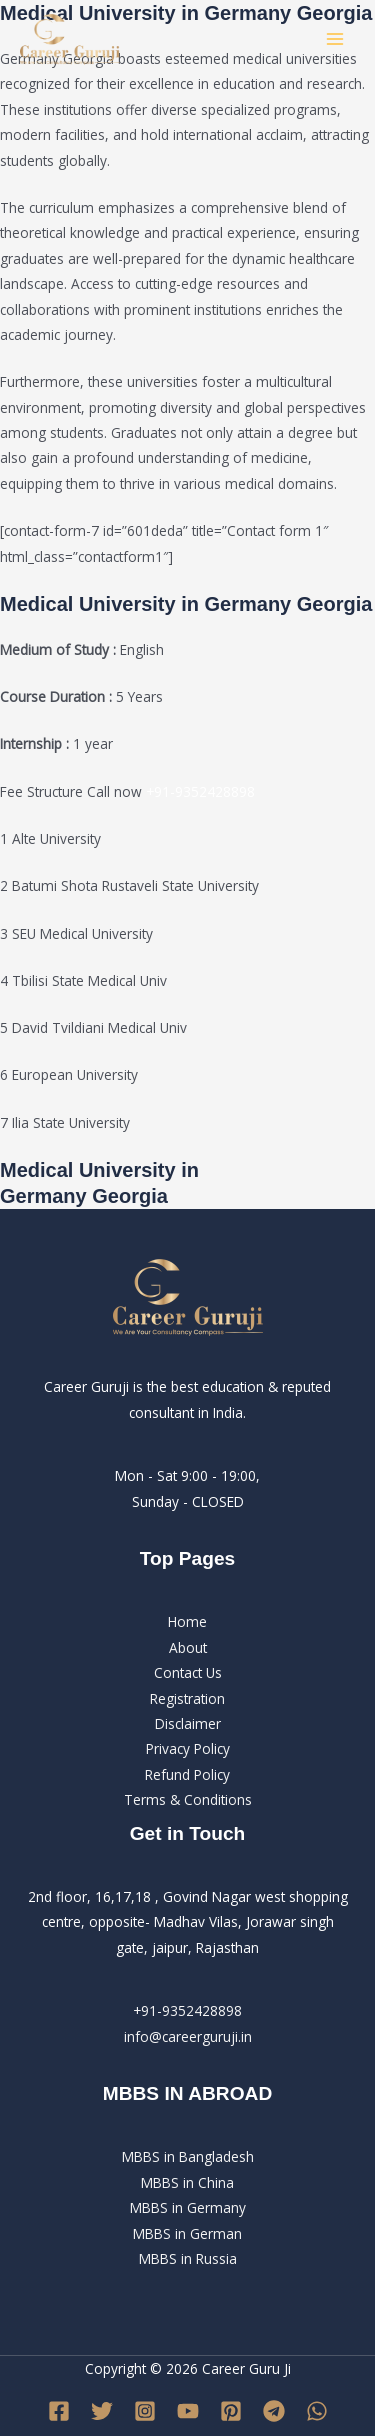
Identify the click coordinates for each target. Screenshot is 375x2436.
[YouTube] (188, 2411)
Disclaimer (188, 1723)
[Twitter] (102, 2411)
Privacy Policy (188, 1748)
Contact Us (188, 1672)
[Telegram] (274, 2411)
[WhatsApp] (317, 2411)
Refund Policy (187, 1774)
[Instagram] (145, 2411)
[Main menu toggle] (335, 39)
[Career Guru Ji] (70, 39)
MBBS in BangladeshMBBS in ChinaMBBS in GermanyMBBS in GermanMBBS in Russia (188, 2207)
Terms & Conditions (188, 1799)
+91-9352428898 (200, 791)
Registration (187, 1698)
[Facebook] (59, 2411)
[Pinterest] (231, 2411)
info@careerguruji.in (188, 2036)
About (188, 1647)
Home (187, 1621)
